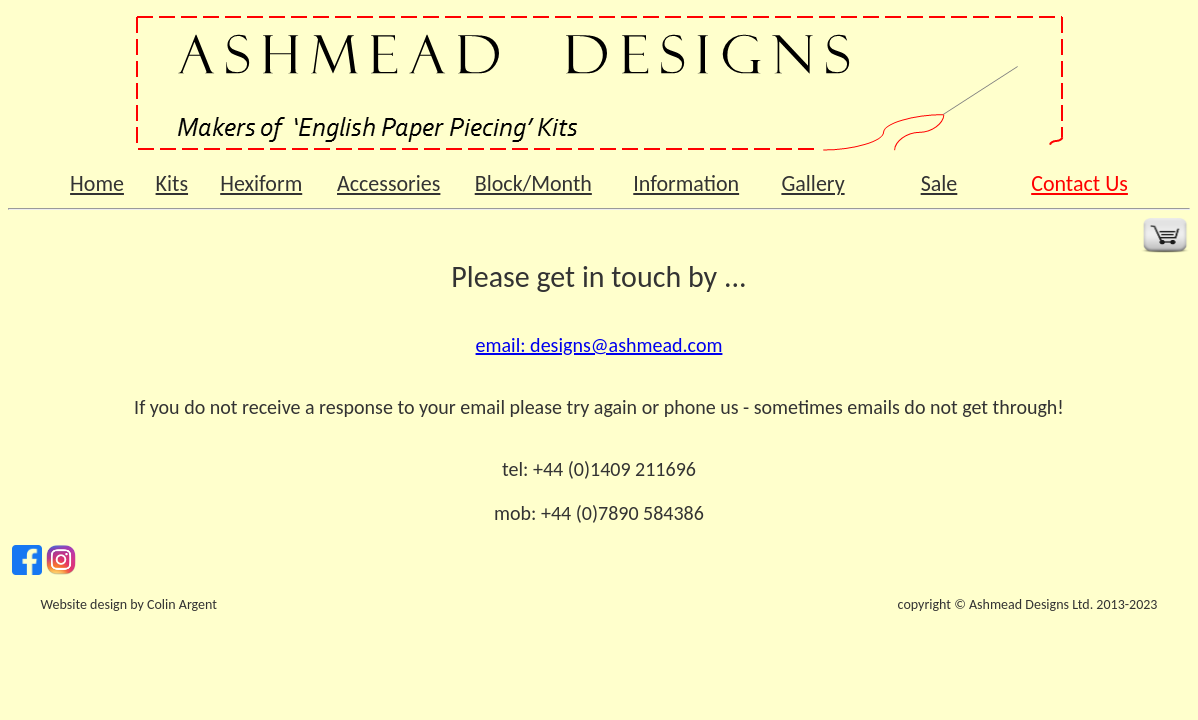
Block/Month (533, 183)
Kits (172, 183)
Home (97, 183)
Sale (939, 183)
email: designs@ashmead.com (599, 345)
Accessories (388, 183)
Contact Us (1079, 183)
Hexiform (261, 183)
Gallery (812, 183)
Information (686, 183)
